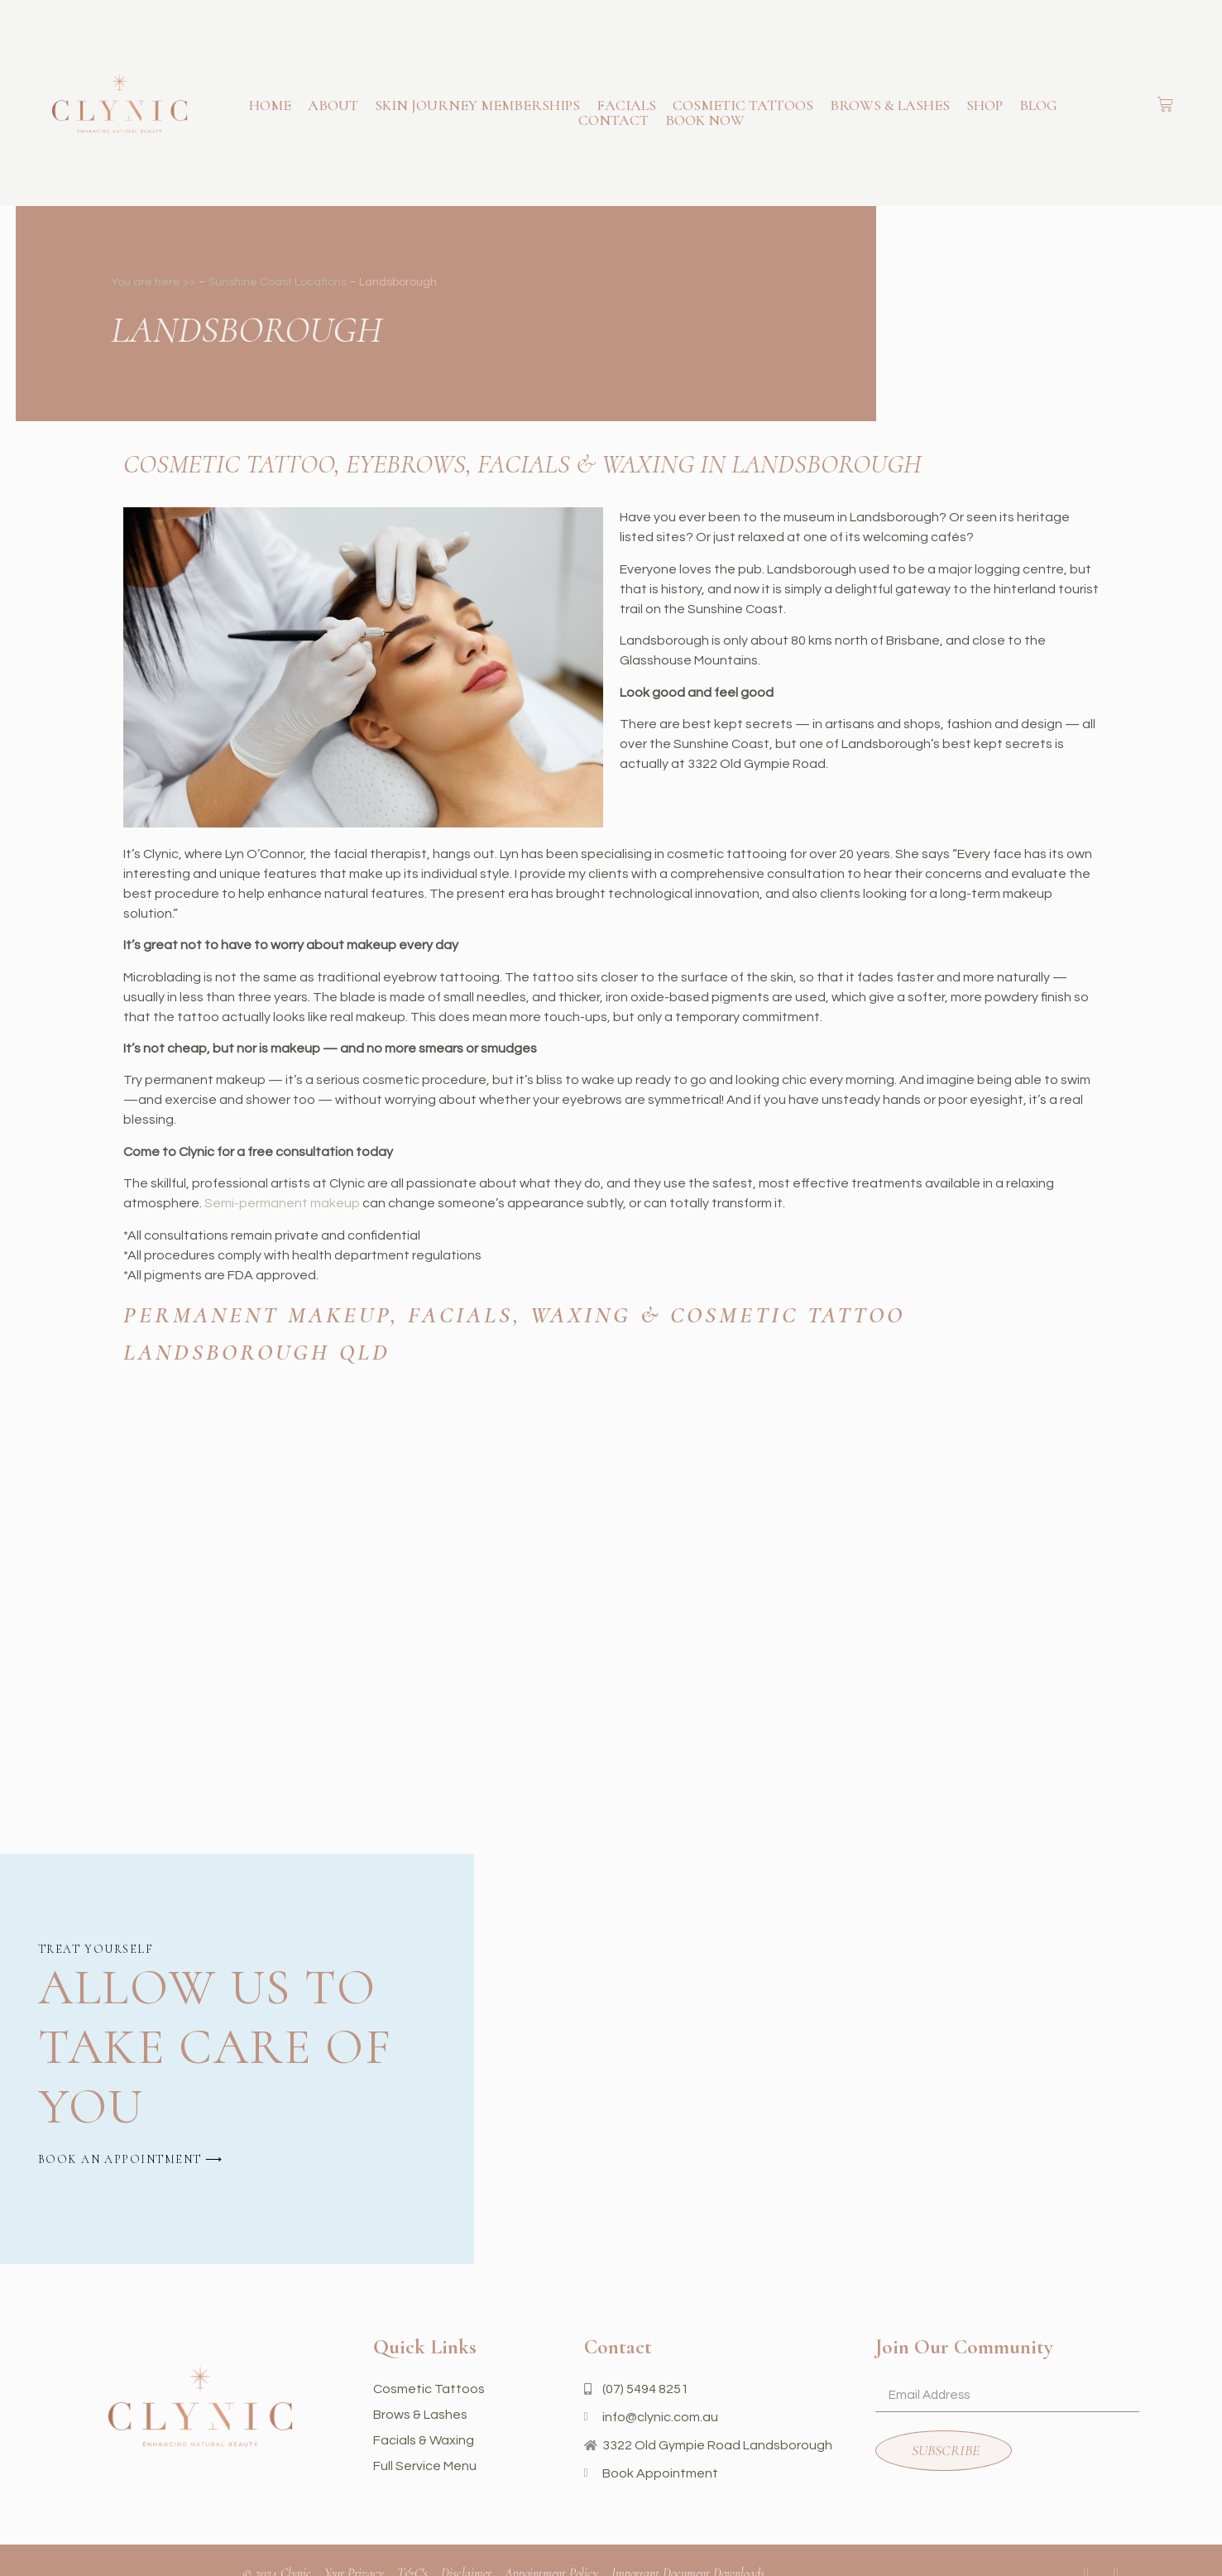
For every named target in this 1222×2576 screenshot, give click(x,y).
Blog (1038, 105)
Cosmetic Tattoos (743, 105)
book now (705, 120)
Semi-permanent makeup (282, 1203)
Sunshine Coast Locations (277, 282)
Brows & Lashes (890, 105)
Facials (626, 105)
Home (270, 105)
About (333, 105)
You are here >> (153, 282)
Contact (613, 120)
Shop (984, 105)
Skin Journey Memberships (477, 105)
